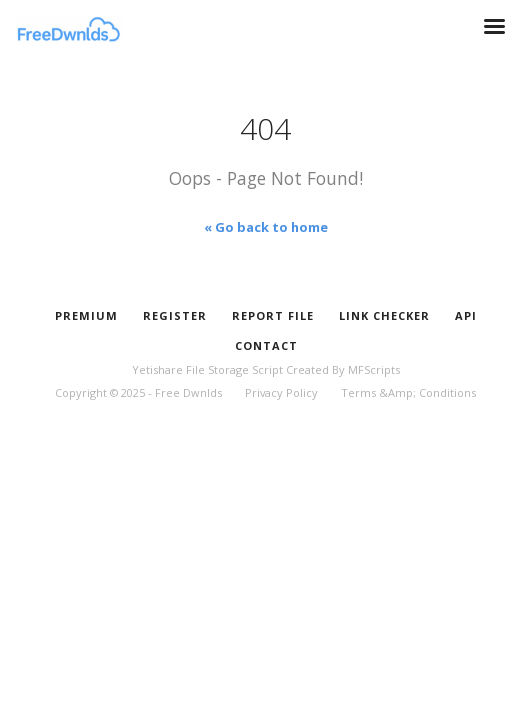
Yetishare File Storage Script (207, 369)
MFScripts (374, 369)
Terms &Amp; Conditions (408, 392)
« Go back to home (266, 227)
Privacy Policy (281, 392)
